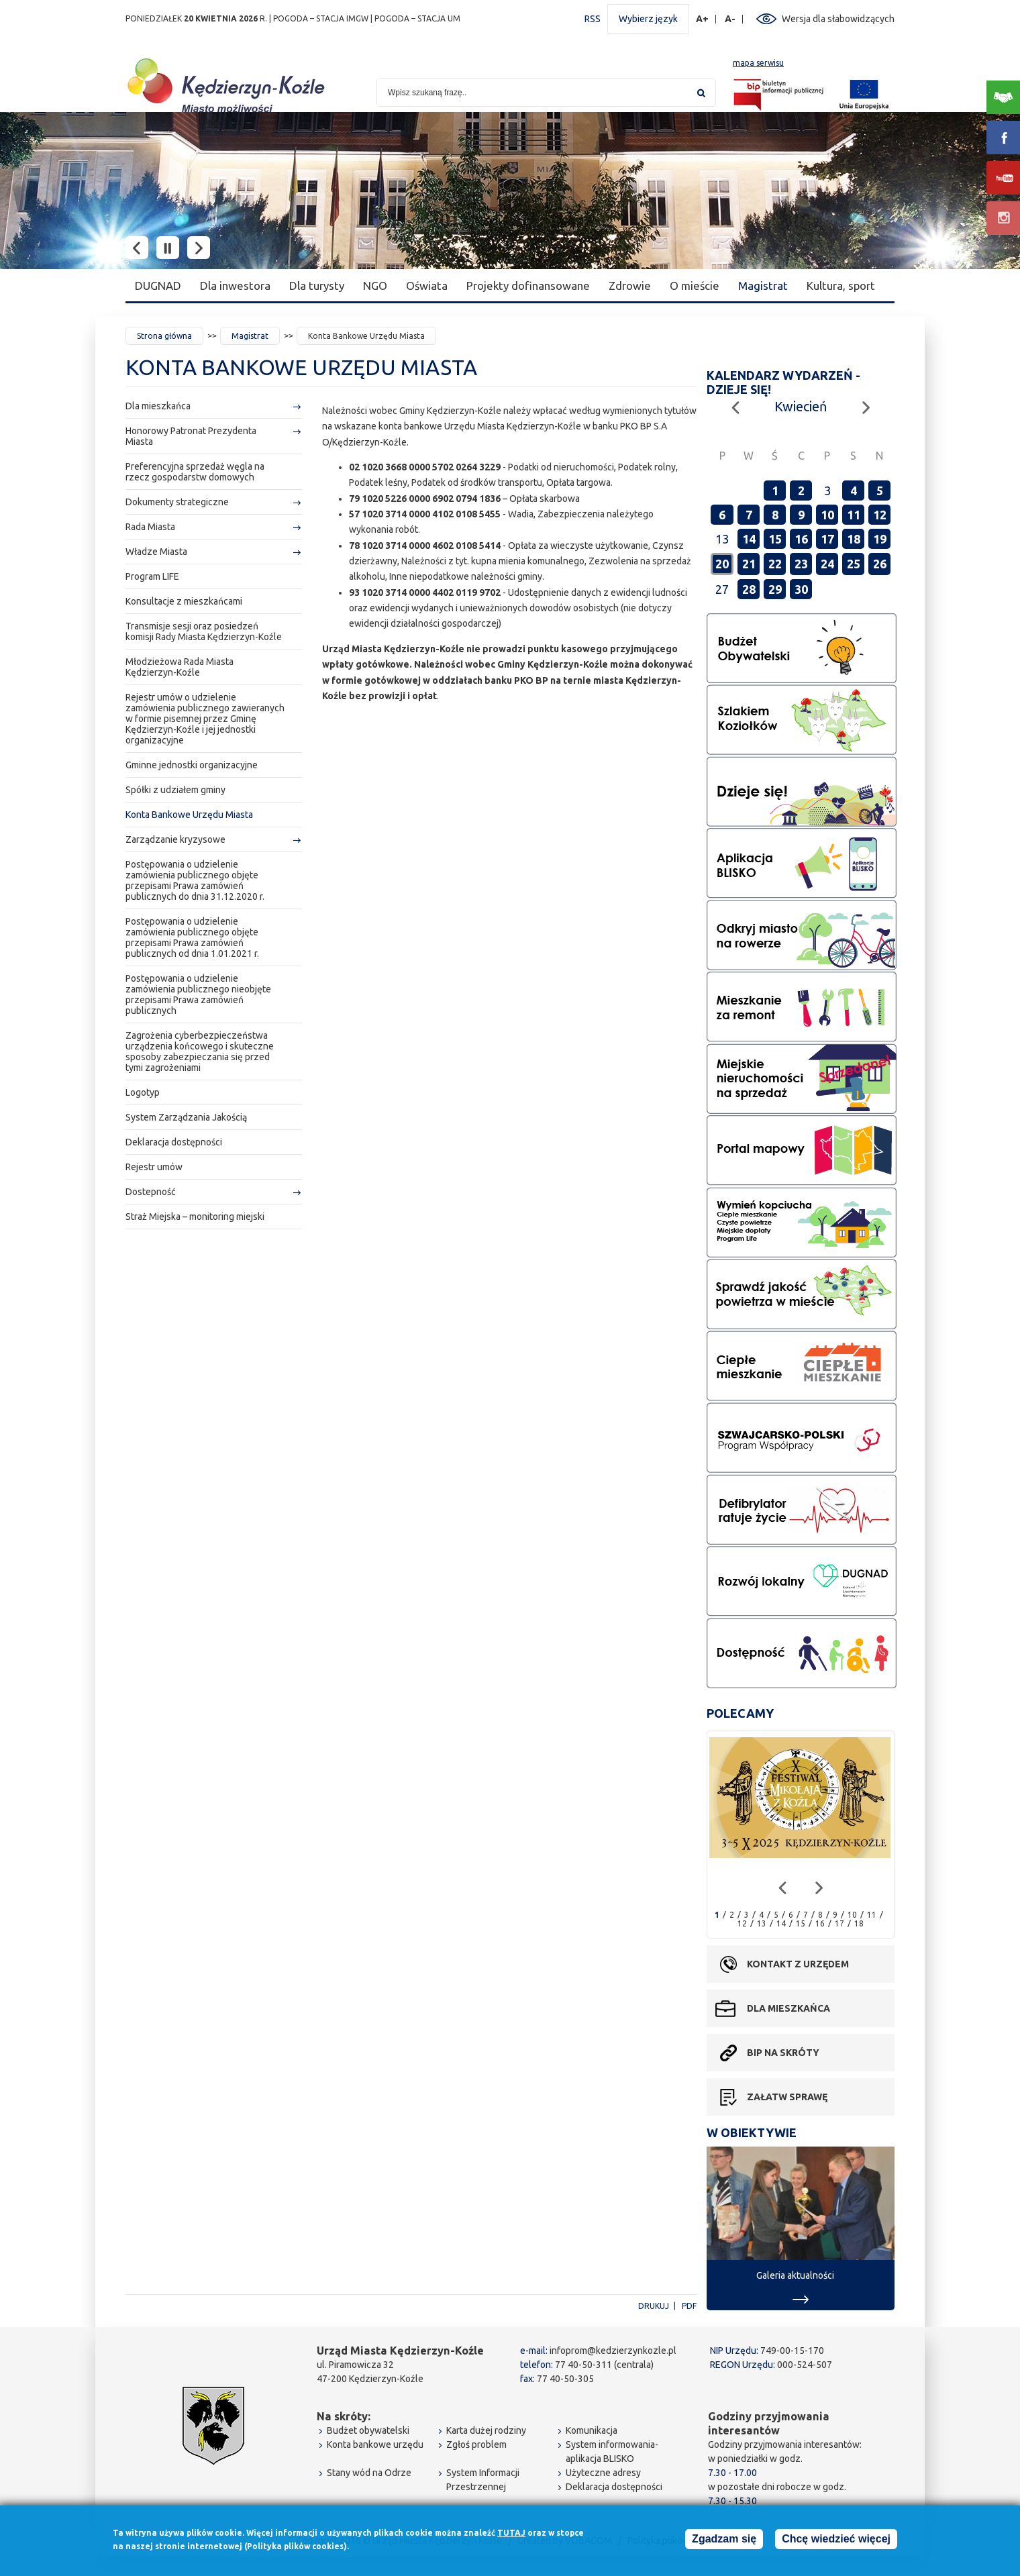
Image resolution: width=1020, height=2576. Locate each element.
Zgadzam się (724, 2540)
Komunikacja (591, 2430)
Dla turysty (316, 285)
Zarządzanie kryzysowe (175, 839)
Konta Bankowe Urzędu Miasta (189, 814)
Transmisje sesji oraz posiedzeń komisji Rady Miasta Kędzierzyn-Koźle (203, 631)
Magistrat (763, 285)
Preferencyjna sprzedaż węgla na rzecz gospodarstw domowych (194, 471)
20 (722, 563)
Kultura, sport (841, 285)
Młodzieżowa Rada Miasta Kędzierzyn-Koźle (179, 667)
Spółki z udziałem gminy (175, 789)
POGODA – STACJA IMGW (320, 18)
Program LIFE (152, 576)
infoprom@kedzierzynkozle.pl (613, 2350)
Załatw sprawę (787, 2097)
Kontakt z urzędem (798, 1964)
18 (853, 539)
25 (853, 563)
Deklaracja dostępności (173, 1142)
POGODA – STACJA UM (417, 18)
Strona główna (164, 335)
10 (827, 514)
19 (879, 539)
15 (775, 539)
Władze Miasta (156, 551)
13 (761, 1923)
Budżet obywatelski (368, 2430)
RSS (592, 18)
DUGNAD (158, 285)
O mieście (694, 285)
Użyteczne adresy (603, 2472)
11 (853, 514)
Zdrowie (630, 285)
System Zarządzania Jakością (186, 1117)
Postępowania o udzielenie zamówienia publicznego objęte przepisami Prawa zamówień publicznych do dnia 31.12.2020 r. (194, 880)
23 (801, 563)
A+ (702, 19)
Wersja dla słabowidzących (838, 18)
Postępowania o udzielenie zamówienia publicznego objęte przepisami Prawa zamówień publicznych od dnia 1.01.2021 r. (192, 937)
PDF (689, 2306)
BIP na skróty (783, 2052)
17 (827, 539)
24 (827, 563)
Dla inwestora (235, 285)
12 (879, 514)
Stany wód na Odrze (369, 2472)
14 (749, 539)
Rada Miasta (150, 526)
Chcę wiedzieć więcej (836, 2540)
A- (730, 19)
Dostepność (150, 1191)
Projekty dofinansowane (528, 285)
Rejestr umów (154, 1167)
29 (775, 589)
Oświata (427, 285)
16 (801, 539)
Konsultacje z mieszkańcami (183, 601)
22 (775, 563)
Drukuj (653, 2306)
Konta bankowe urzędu (375, 2444)
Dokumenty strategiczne (177, 502)
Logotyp (142, 1092)
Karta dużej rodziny (486, 2430)
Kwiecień (800, 406)
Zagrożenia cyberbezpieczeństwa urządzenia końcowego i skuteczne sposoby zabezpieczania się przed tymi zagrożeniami (199, 1051)
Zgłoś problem (476, 2444)
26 (879, 563)
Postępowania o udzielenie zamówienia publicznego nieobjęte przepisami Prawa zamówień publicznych (198, 994)
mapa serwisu (758, 62)
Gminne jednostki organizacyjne (191, 765)
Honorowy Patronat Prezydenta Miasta (190, 436)
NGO (375, 285)
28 (749, 589)
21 (749, 563)
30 (801, 589)
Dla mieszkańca (158, 406)
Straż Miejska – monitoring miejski (194, 1216)
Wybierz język (648, 18)
